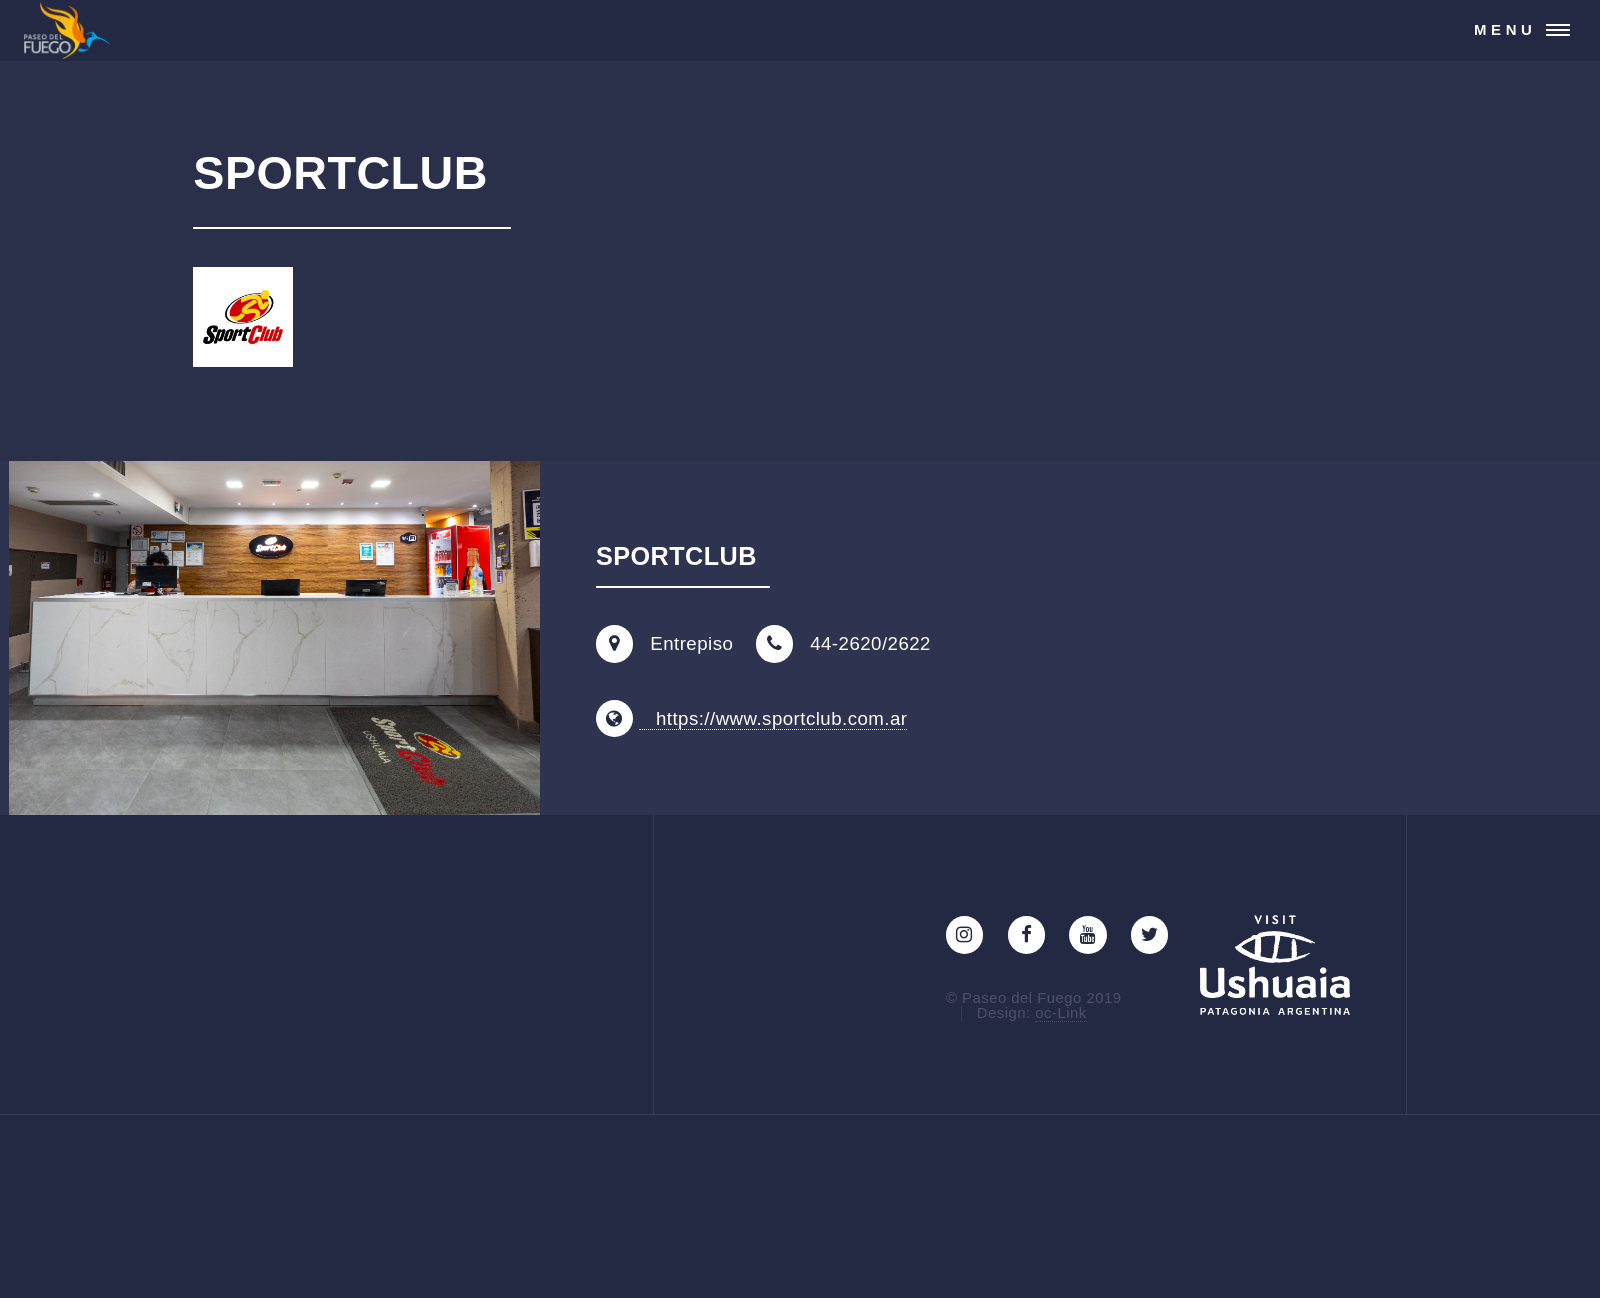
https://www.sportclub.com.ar (773, 718)
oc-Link (1060, 1012)
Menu (1505, 29)
